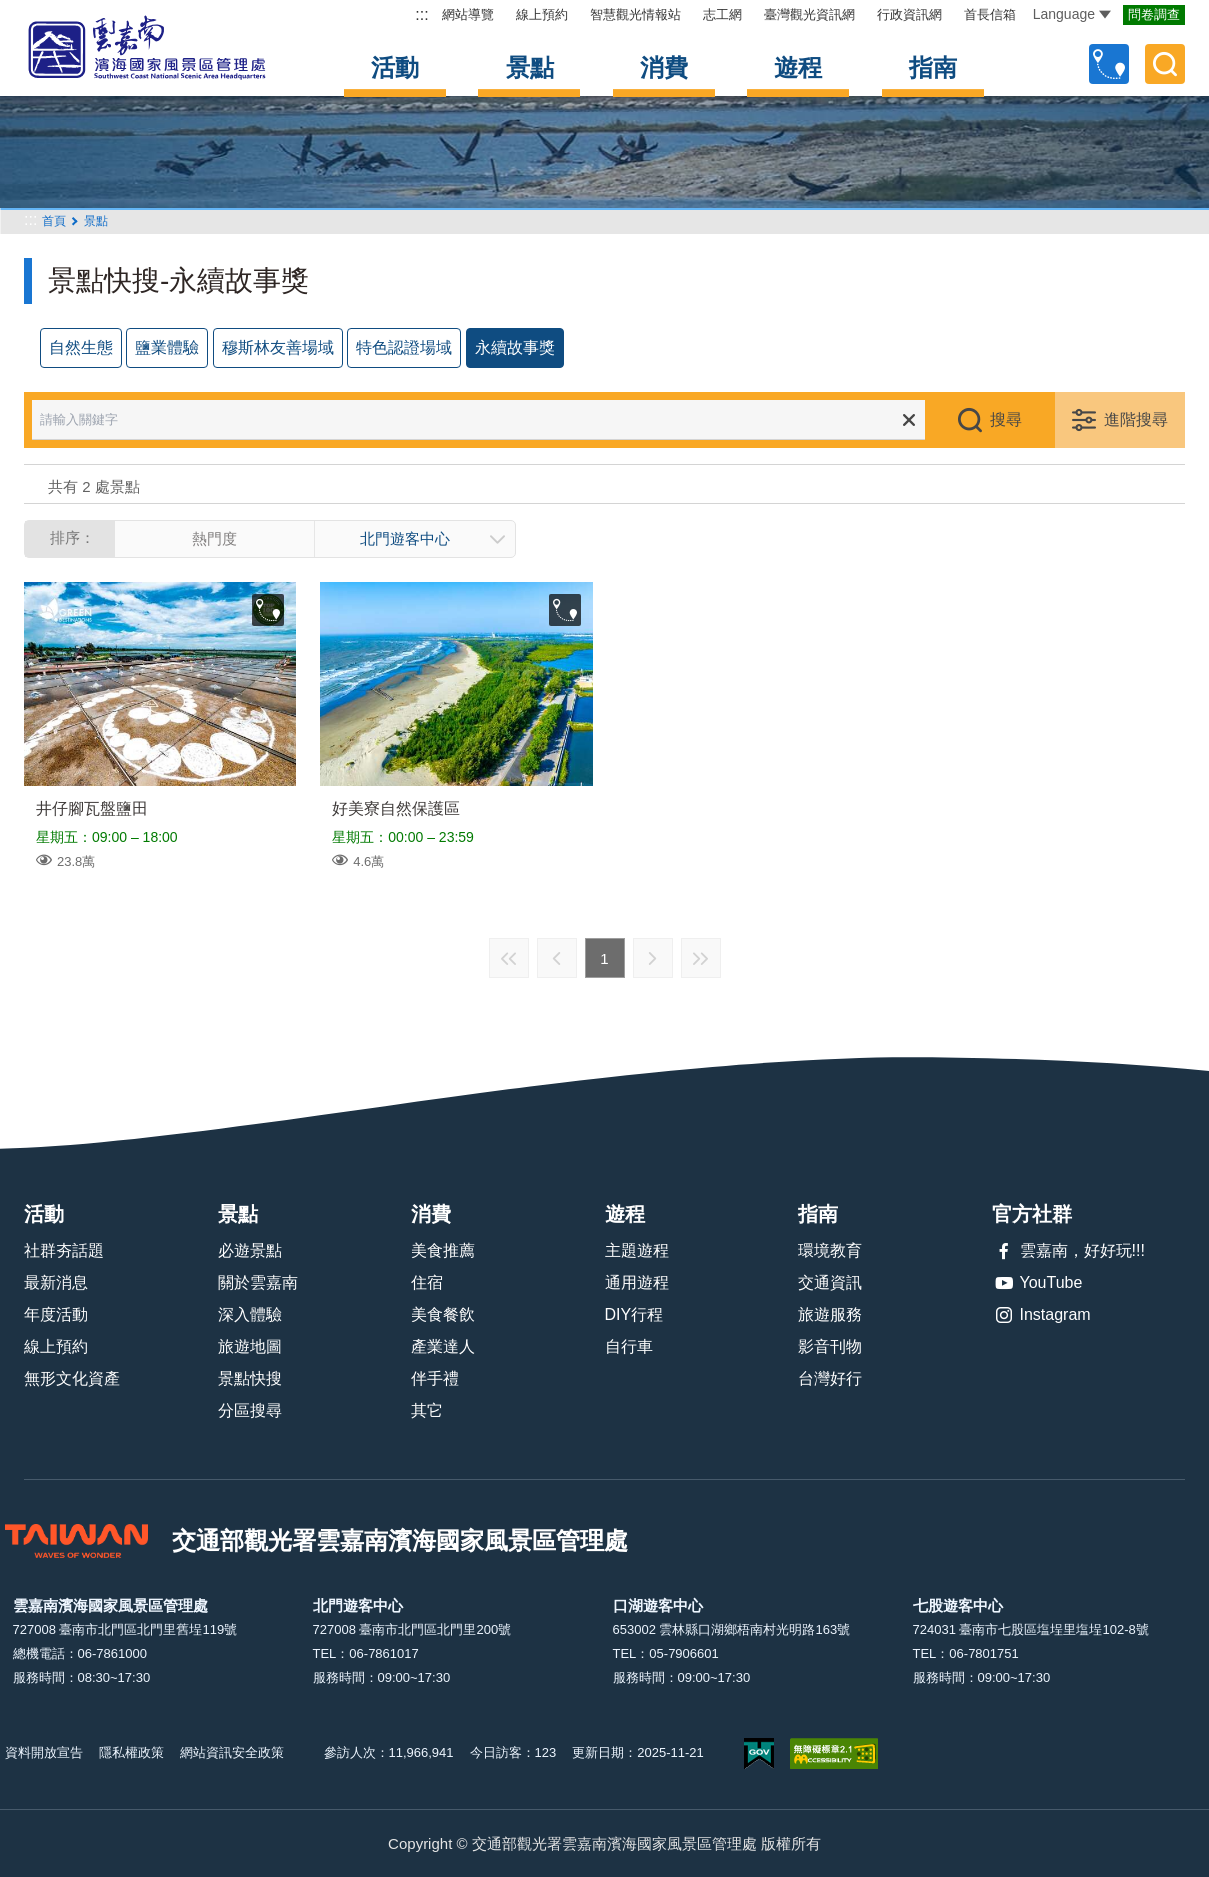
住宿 (427, 1282)
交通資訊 (830, 1282)
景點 (530, 67)
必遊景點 (250, 1250)
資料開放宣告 (44, 1752)
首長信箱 (990, 14)
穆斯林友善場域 (278, 347)
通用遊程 (637, 1282)
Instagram (1041, 1315)
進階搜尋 (1136, 419)
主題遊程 (637, 1250)
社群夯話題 (64, 1250)
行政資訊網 (909, 14)
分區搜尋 (250, 1410)
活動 (395, 67)
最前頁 (509, 958)
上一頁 (557, 958)
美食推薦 (443, 1250)
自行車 (629, 1346)
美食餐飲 (443, 1314)
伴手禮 (435, 1378)
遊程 (798, 67)
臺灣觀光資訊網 (809, 14)
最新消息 (56, 1282)
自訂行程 (1109, 64)
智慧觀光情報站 (635, 14)
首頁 (54, 221)
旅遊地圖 (250, 1346)
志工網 (722, 14)
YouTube (1037, 1283)
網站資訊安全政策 (232, 1752)
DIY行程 (634, 1314)
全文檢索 (1165, 64)
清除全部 (909, 420)
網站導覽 (468, 14)
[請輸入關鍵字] (492, 420)
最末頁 (701, 958)
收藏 (268, 610)
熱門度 (214, 538)
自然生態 (81, 347)
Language (1072, 14)
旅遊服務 (830, 1314)
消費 (664, 67)
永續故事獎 (515, 347)
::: (421, 14)
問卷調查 (1154, 14)
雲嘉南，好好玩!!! (1068, 1251)
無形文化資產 (72, 1378)
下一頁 (653, 958)
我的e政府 (759, 1753)
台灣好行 (830, 1378)
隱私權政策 (131, 1752)
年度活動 (56, 1314)
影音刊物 (830, 1346)
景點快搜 (250, 1378)
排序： (72, 537)
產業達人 (443, 1346)
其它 (427, 1410)
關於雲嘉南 (258, 1282)
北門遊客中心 (405, 538)
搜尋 (1006, 419)
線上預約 (542, 14)
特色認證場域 (404, 347)
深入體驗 (250, 1314)
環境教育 (830, 1250)
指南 (933, 67)
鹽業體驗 (167, 347)
